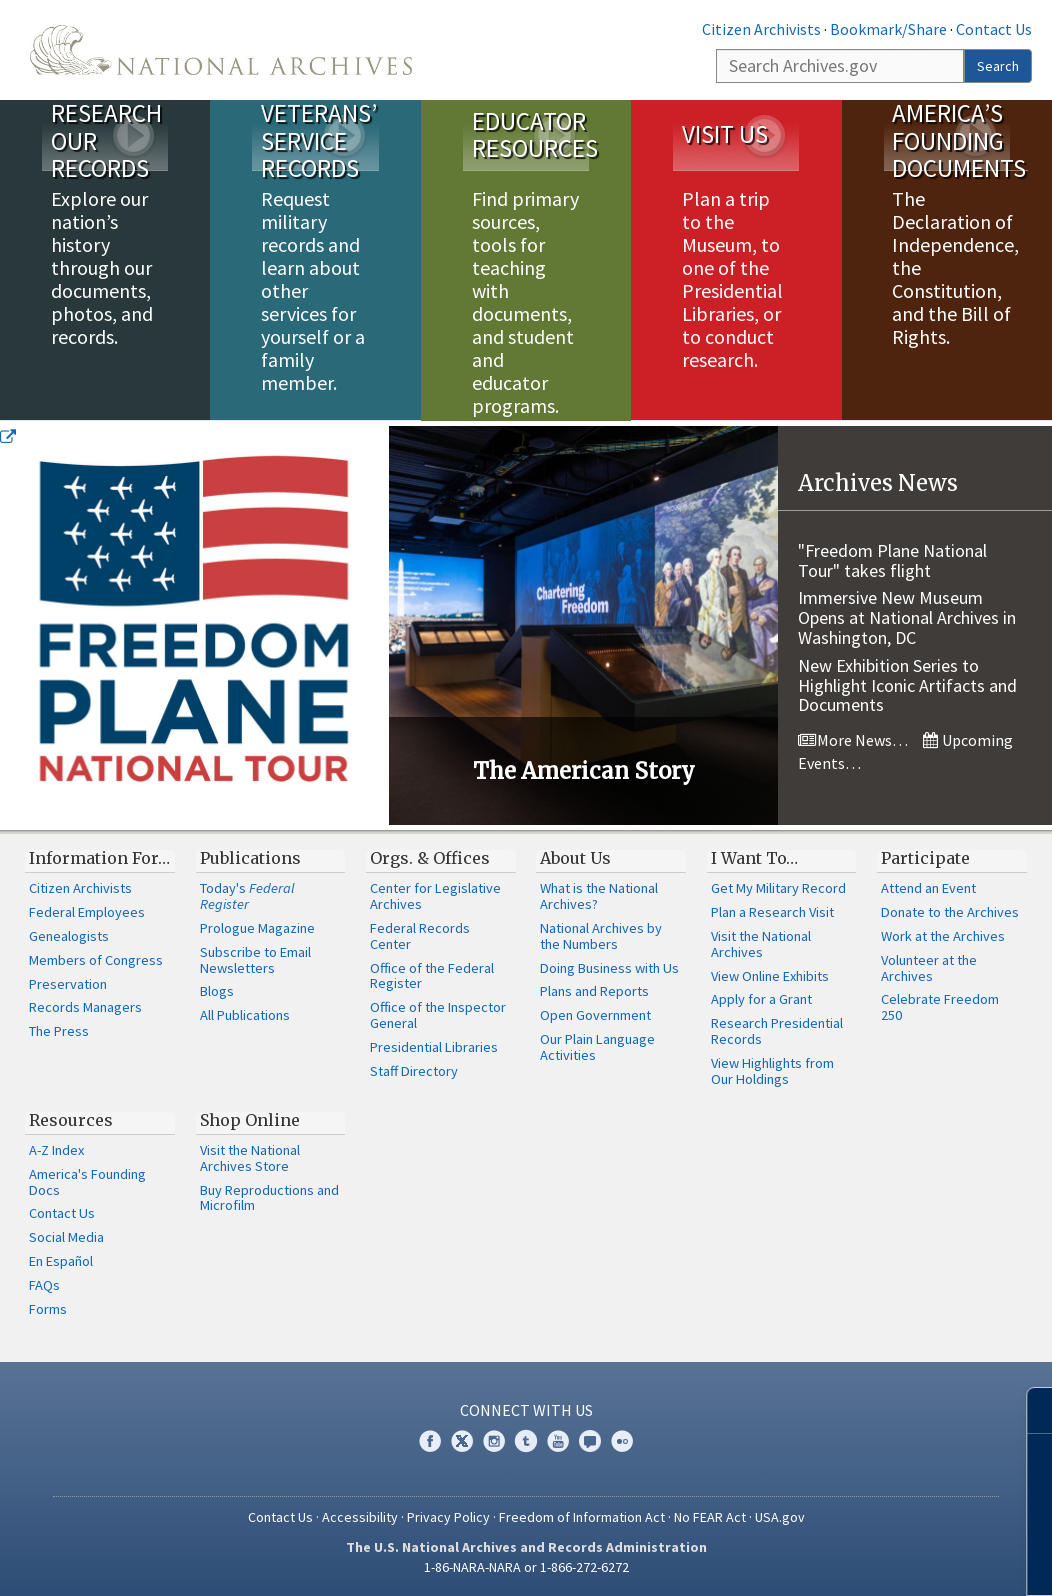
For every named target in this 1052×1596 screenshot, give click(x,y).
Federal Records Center (420, 935)
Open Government (595, 1015)
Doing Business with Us (609, 967)
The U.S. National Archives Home (221, 50)
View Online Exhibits (770, 975)
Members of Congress (96, 959)
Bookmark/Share (888, 29)
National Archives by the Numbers (601, 935)
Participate (925, 857)
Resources (71, 1119)
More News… (853, 740)
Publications (250, 857)
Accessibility (360, 1516)
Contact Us (994, 29)
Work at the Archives (943, 935)
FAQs (44, 1284)
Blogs (217, 991)
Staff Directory (414, 1070)
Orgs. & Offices (430, 857)
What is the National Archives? (599, 896)
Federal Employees (87, 912)
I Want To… (754, 857)
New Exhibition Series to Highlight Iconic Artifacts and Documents (907, 684)
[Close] (1028, 1410)
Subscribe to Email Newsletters (255, 959)
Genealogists (69, 935)
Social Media (66, 1237)
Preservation (68, 983)
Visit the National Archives (761, 943)
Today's (247, 896)
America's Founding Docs (87, 1181)
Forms (48, 1308)
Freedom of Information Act (582, 1516)
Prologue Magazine (257, 927)
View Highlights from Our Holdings (772, 1070)
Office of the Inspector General (438, 1015)
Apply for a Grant (761, 999)
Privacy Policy (448, 1516)
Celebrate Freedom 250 (940, 1007)
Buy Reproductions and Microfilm (269, 1197)
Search (998, 66)
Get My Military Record (778, 888)
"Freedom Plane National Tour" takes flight (892, 559)
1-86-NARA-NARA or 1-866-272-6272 (526, 1566)
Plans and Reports (594, 991)
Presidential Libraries (434, 1046)
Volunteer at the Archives (929, 967)
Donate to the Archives (950, 912)
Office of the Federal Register (432, 975)
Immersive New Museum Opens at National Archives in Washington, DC (907, 617)
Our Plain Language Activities (597, 1047)
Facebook (430, 1441)
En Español (61, 1261)
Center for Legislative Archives (435, 896)
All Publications (245, 1015)
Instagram (494, 1441)
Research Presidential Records (777, 1031)
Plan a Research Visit (772, 912)
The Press (59, 1031)
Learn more (874, 1560)
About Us (575, 857)
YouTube (558, 1441)
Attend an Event (928, 888)
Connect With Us (526, 1409)
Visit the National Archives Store (250, 1157)
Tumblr (526, 1441)
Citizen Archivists (761, 29)
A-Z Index (56, 1149)
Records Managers (85, 1007)
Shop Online (250, 1119)
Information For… (99, 857)
